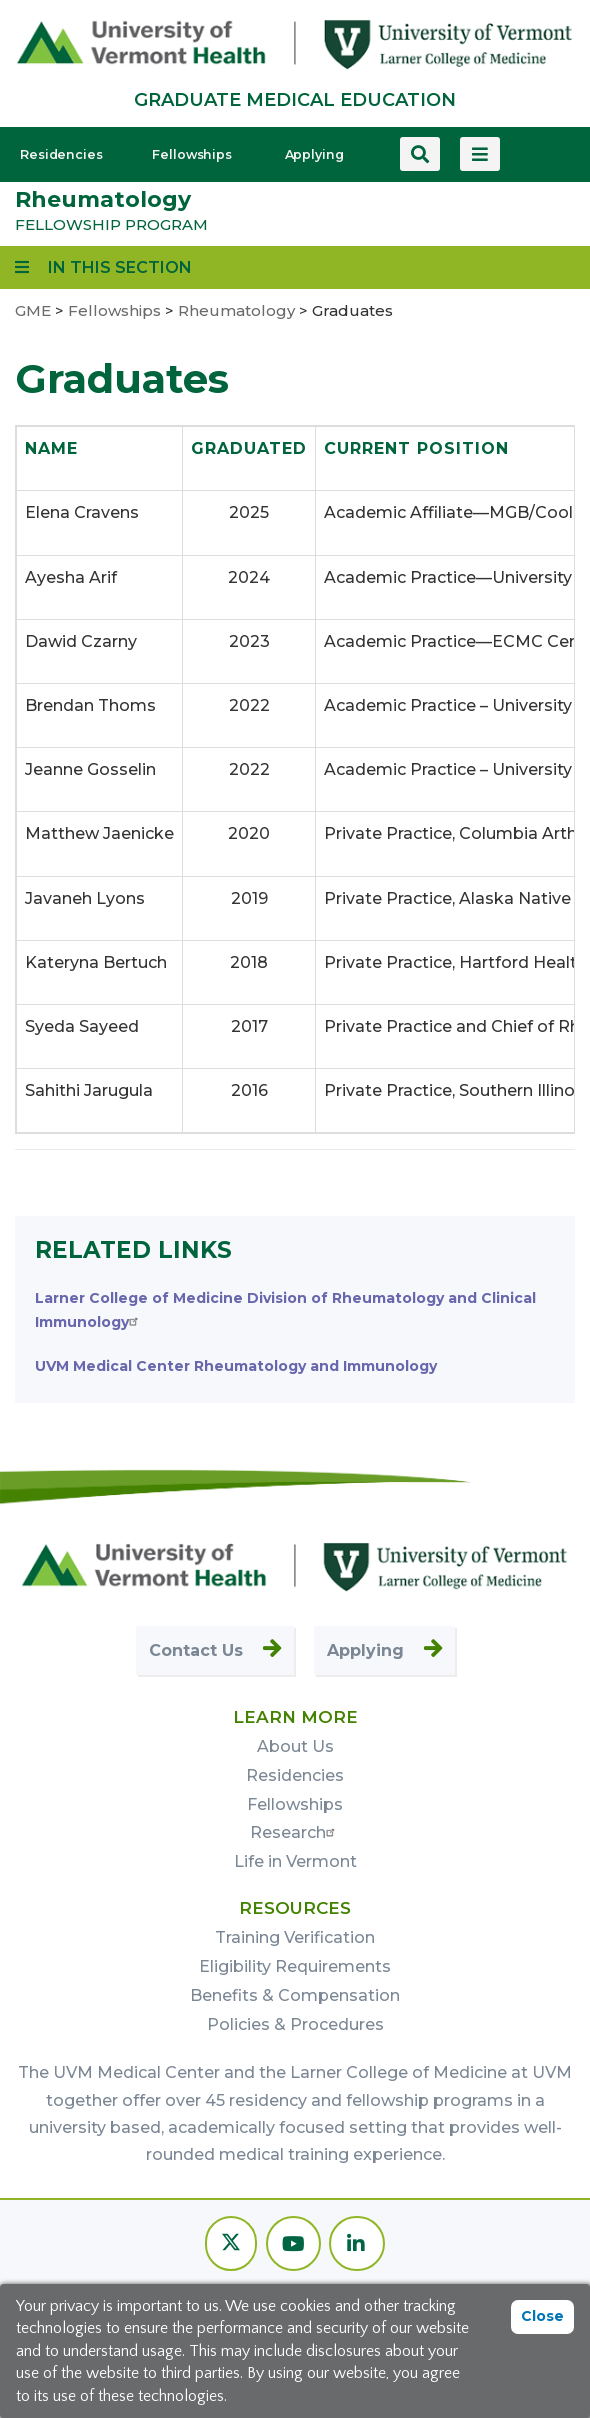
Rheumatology (103, 199)
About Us (295, 1746)
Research (295, 1832)
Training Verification (295, 1937)
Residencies (61, 154)
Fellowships (192, 154)
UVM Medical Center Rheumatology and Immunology (236, 1366)
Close (542, 2316)
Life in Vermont (295, 1861)
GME (33, 310)
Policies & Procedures (295, 2024)
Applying (314, 154)
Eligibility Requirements (295, 1966)
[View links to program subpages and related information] (103, 267)
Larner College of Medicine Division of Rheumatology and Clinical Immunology (285, 1310)
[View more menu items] (480, 154)
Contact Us (196, 1650)
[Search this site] (420, 154)
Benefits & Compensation (295, 1995)
